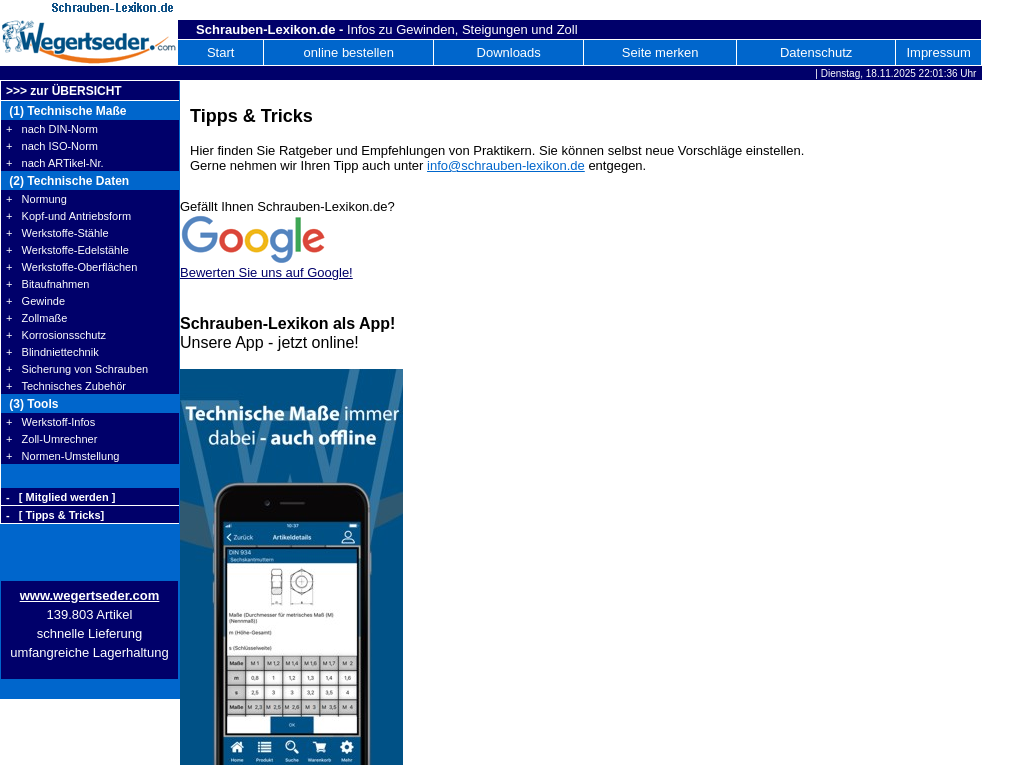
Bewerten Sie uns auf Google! (266, 272)
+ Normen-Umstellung (62, 456)
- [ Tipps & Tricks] (55, 515)
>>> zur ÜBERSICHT (64, 91)
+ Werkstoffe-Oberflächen (71, 267)
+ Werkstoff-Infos (50, 422)
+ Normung (36, 199)
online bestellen (349, 52)
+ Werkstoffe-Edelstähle (67, 250)
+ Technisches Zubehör (66, 386)
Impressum (938, 52)
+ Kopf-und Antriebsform (68, 216)
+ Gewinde (35, 301)
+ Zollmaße (36, 318)
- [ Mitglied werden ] (60, 497)
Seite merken (660, 52)
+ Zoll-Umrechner (51, 439)
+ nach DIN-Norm (52, 129)
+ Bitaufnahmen (47, 284)
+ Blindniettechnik (52, 352)
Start (220, 52)
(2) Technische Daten (67, 181)
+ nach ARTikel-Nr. (55, 163)
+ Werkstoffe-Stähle (57, 233)
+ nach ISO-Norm (52, 146)
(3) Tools (32, 404)
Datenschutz (816, 52)
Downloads (509, 52)
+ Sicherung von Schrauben (77, 369)
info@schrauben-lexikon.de (506, 165)
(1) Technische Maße (66, 111)
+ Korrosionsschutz (56, 335)
